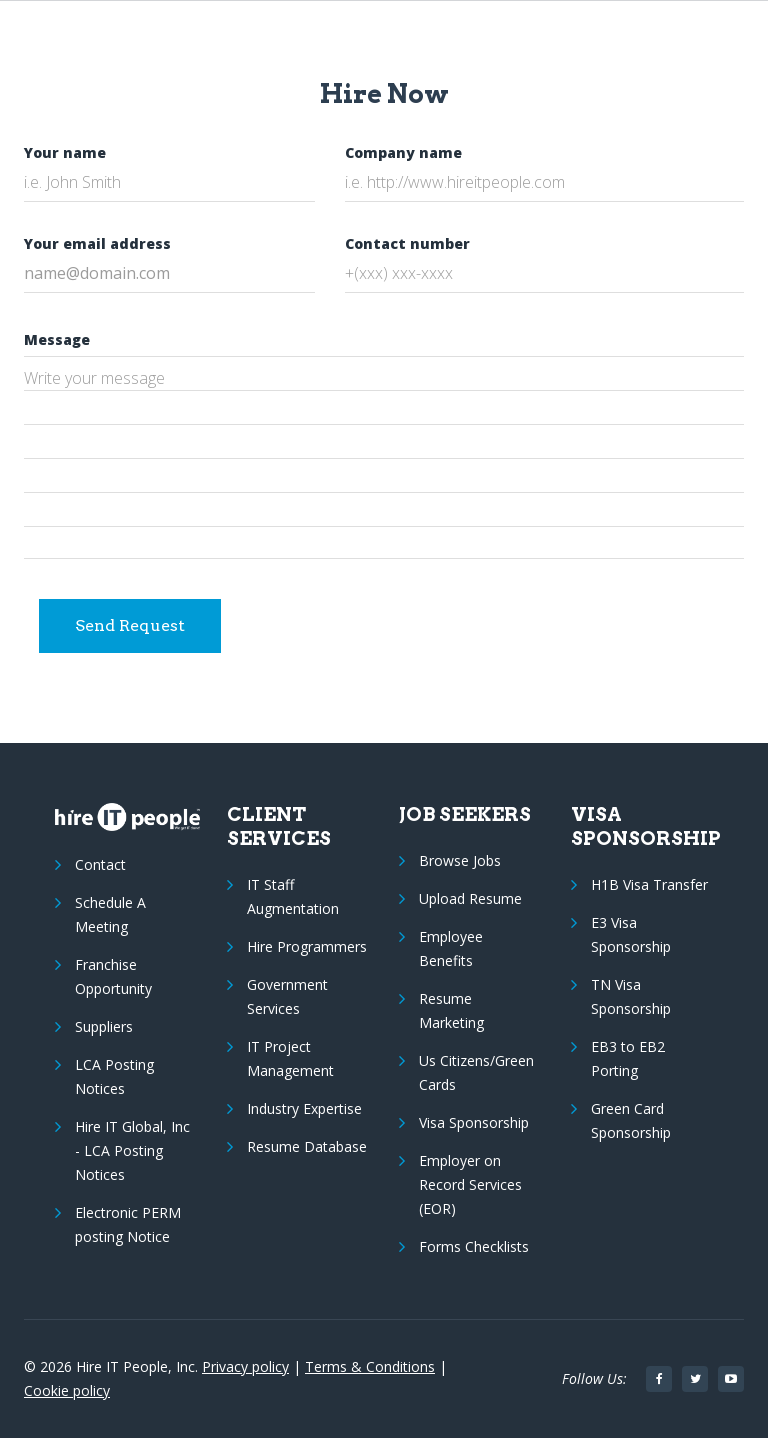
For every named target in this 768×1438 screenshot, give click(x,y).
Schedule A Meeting (110, 914)
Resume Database (307, 1146)
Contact (100, 864)
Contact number (407, 243)
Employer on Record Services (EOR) (470, 1184)
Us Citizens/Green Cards (476, 1072)
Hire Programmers (307, 946)
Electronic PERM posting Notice (128, 1224)
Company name (403, 152)
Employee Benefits (451, 948)
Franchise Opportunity (113, 976)
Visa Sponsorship (474, 1122)
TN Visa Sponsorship (631, 996)
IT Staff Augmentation (293, 896)
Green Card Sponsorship (631, 1120)
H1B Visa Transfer (649, 884)
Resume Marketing (451, 1010)
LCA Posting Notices (114, 1076)
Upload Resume (470, 898)
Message (57, 339)
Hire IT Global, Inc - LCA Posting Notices (132, 1150)
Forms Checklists (474, 1246)
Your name (65, 152)
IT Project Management (290, 1058)
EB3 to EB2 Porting (628, 1058)
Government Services (287, 996)
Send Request (130, 625)
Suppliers (104, 1026)
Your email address (97, 243)
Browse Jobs (460, 860)
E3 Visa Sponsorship (631, 934)
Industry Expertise (304, 1108)
